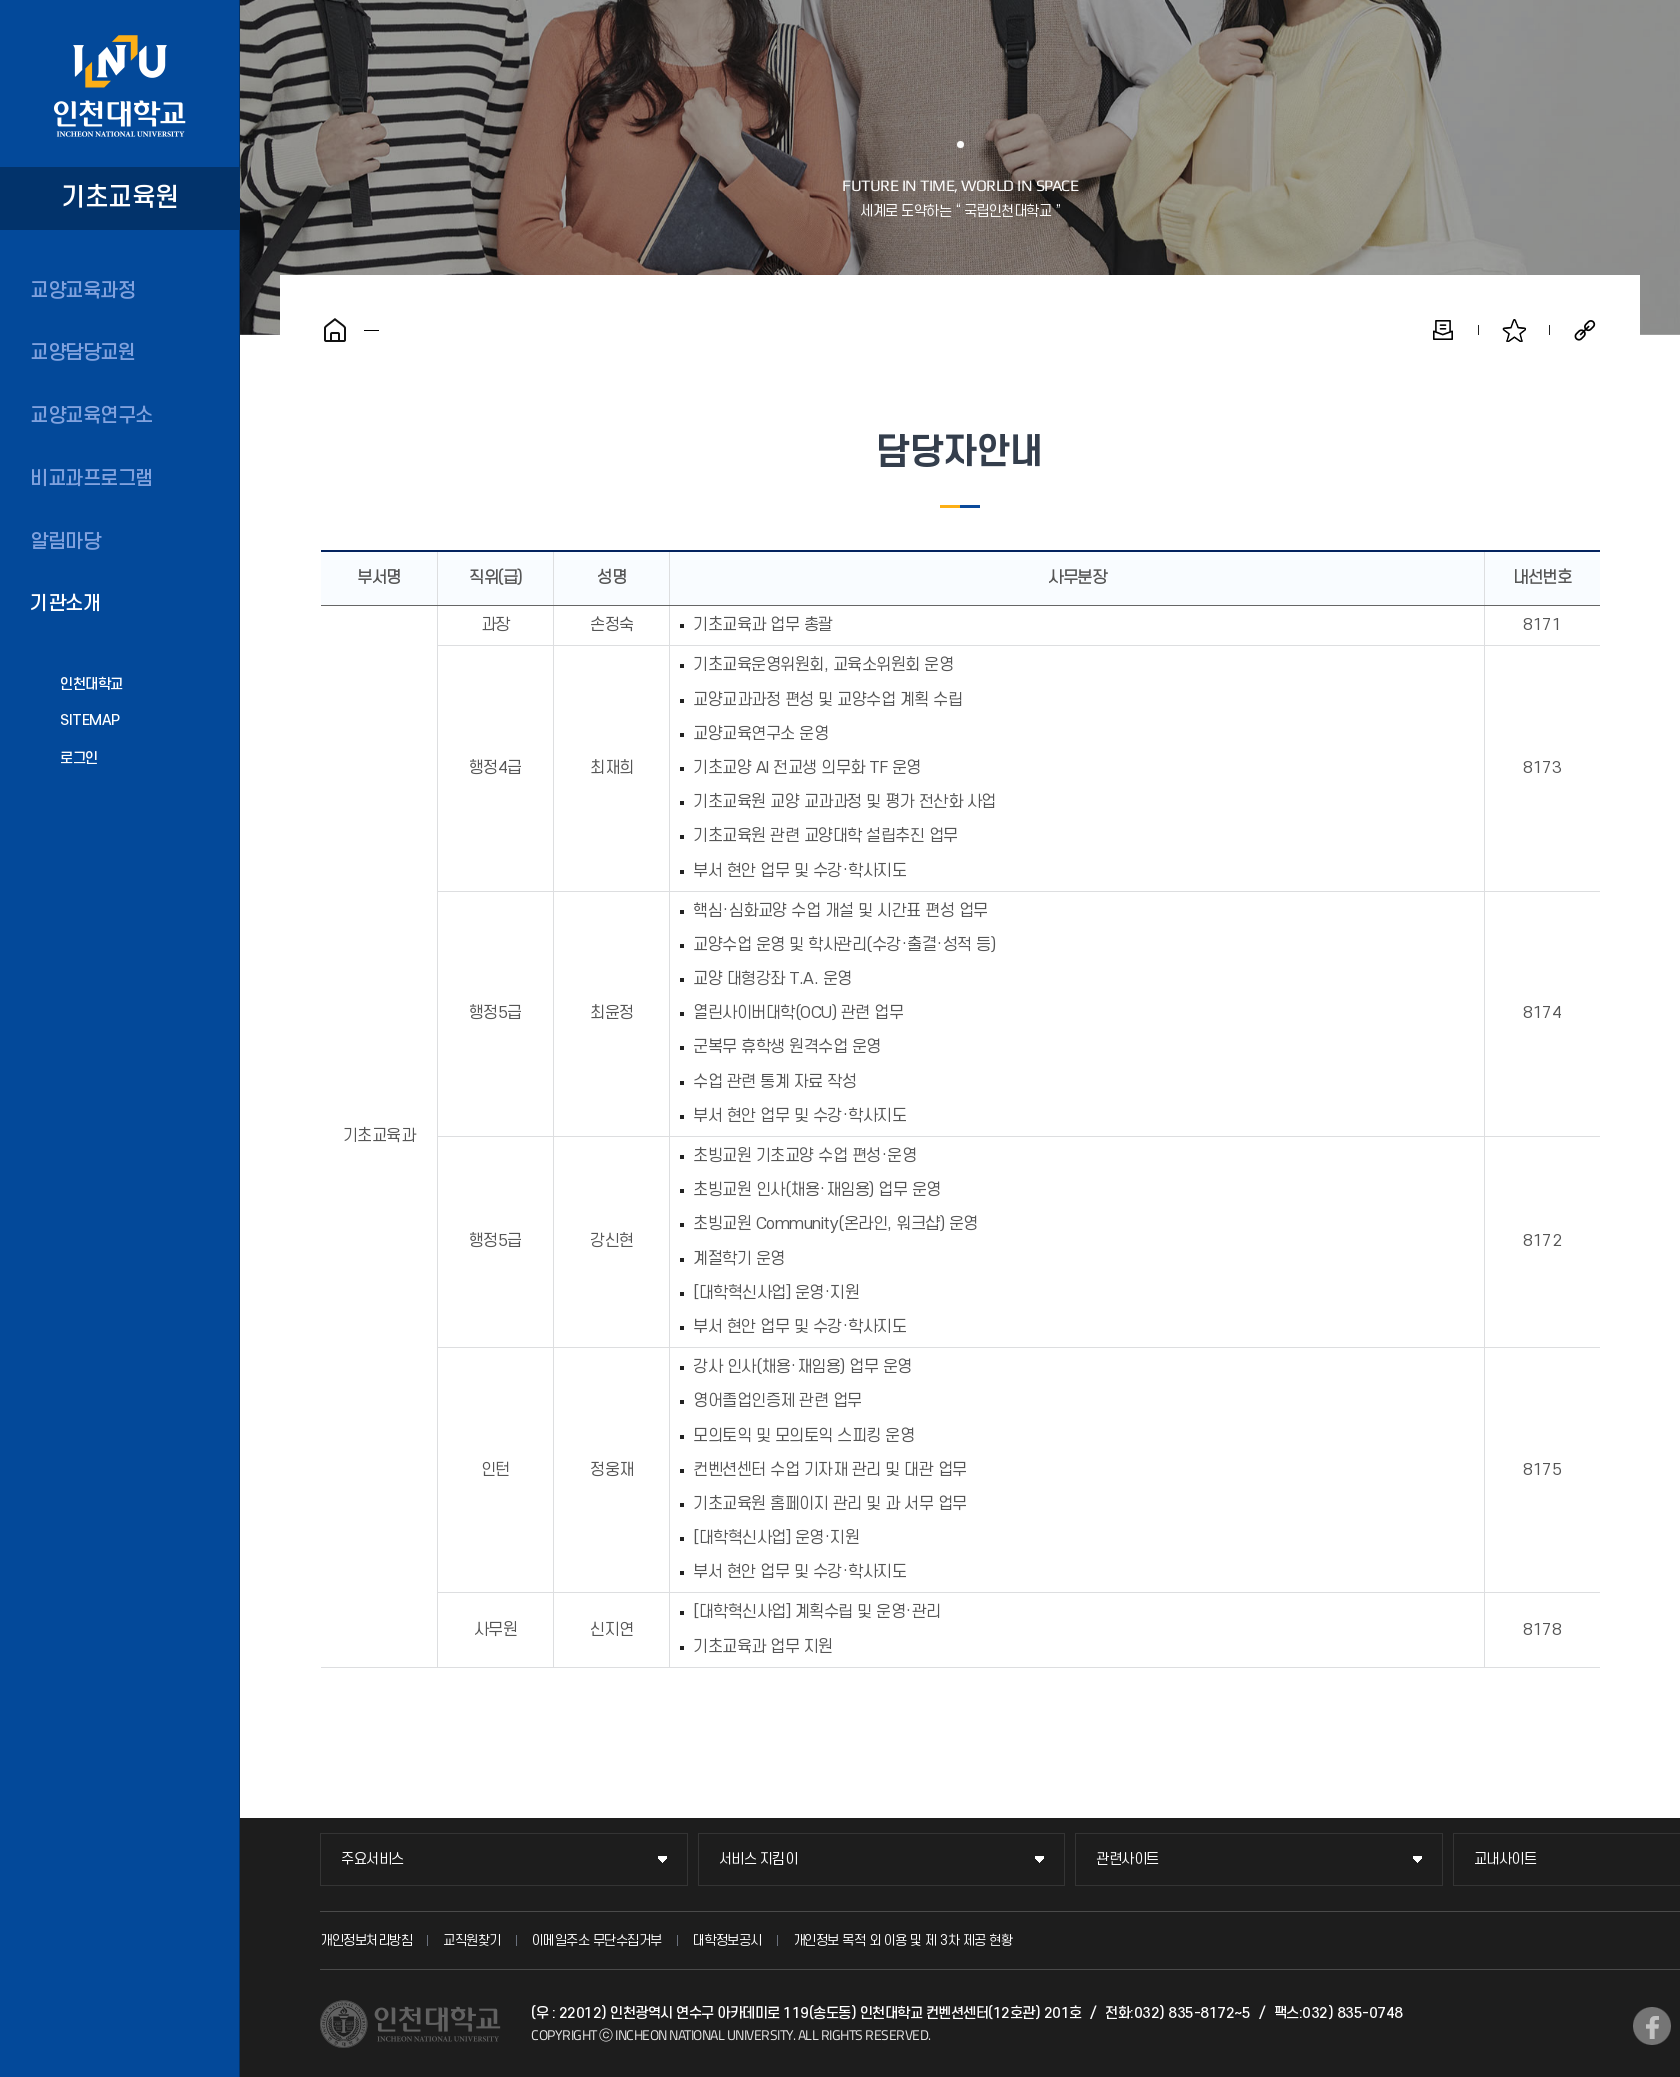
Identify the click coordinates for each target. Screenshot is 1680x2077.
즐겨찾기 (1514, 330)
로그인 (79, 758)
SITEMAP (90, 720)
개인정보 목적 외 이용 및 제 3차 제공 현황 (903, 1940)
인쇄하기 (1443, 330)
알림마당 (65, 542)
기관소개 (65, 604)
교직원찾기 (472, 1940)
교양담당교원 (82, 353)
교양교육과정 (82, 291)
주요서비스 (372, 1859)
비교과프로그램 (91, 479)
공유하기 (1585, 330)
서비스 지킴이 (758, 1859)
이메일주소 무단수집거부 (597, 1940)
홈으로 (335, 330)
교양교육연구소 (91, 416)
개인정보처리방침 (366, 1940)
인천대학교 (91, 684)
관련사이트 (1127, 1859)
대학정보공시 (727, 1940)
